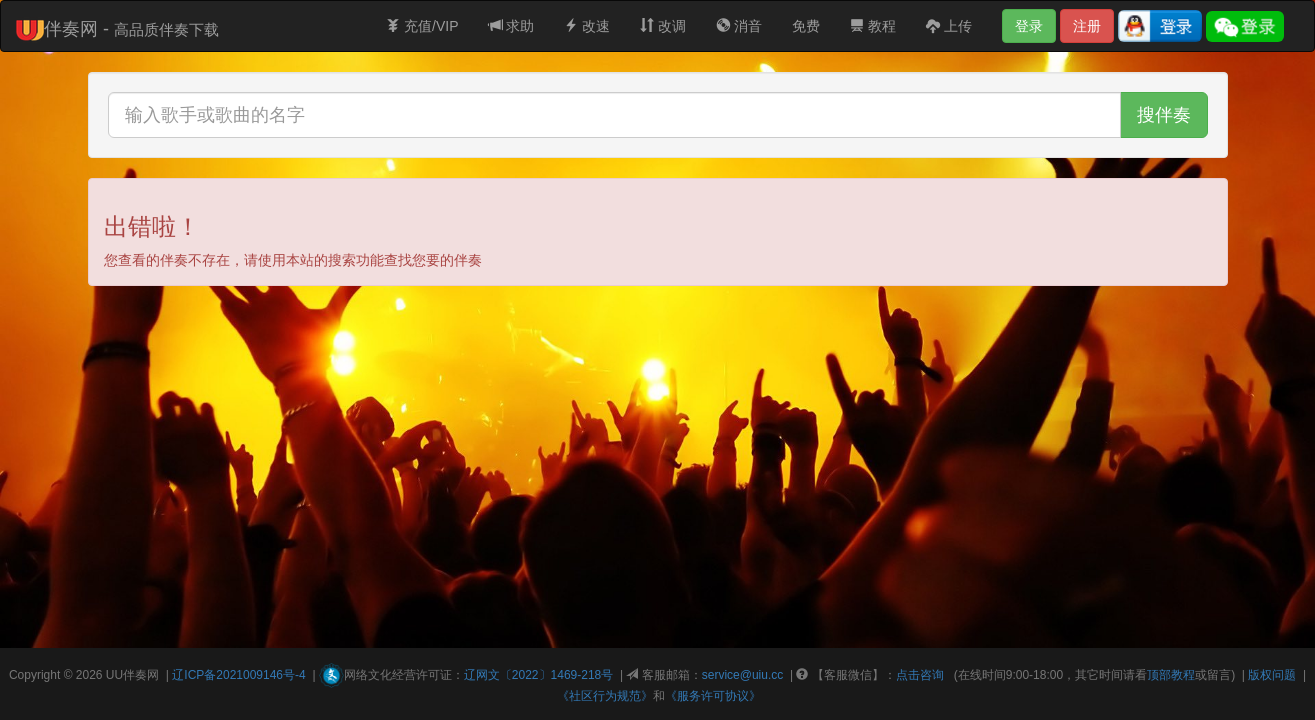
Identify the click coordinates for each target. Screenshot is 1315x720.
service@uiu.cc (743, 675)
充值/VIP (422, 26)
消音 (739, 26)
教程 (873, 26)
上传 (949, 26)
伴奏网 (141, 675)
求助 (512, 26)
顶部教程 (1171, 675)
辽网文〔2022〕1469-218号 (538, 675)
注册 (1087, 26)
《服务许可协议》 (713, 696)
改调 (663, 26)
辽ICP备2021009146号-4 (238, 675)
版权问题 (1272, 675)
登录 (1029, 26)
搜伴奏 (1164, 115)
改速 (587, 26)
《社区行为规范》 (605, 696)
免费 (806, 26)
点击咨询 (920, 675)
